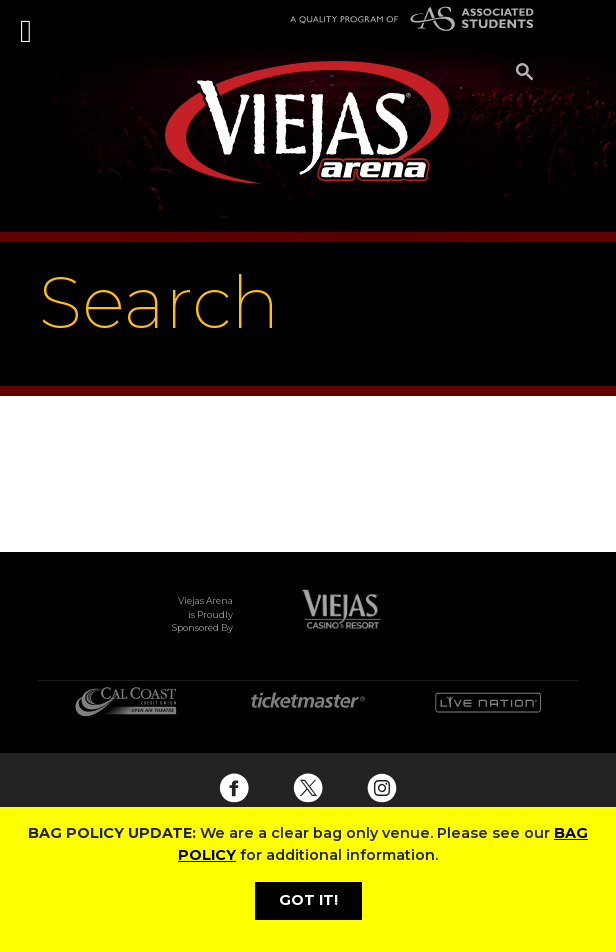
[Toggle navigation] (28, 20)
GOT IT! (308, 900)
